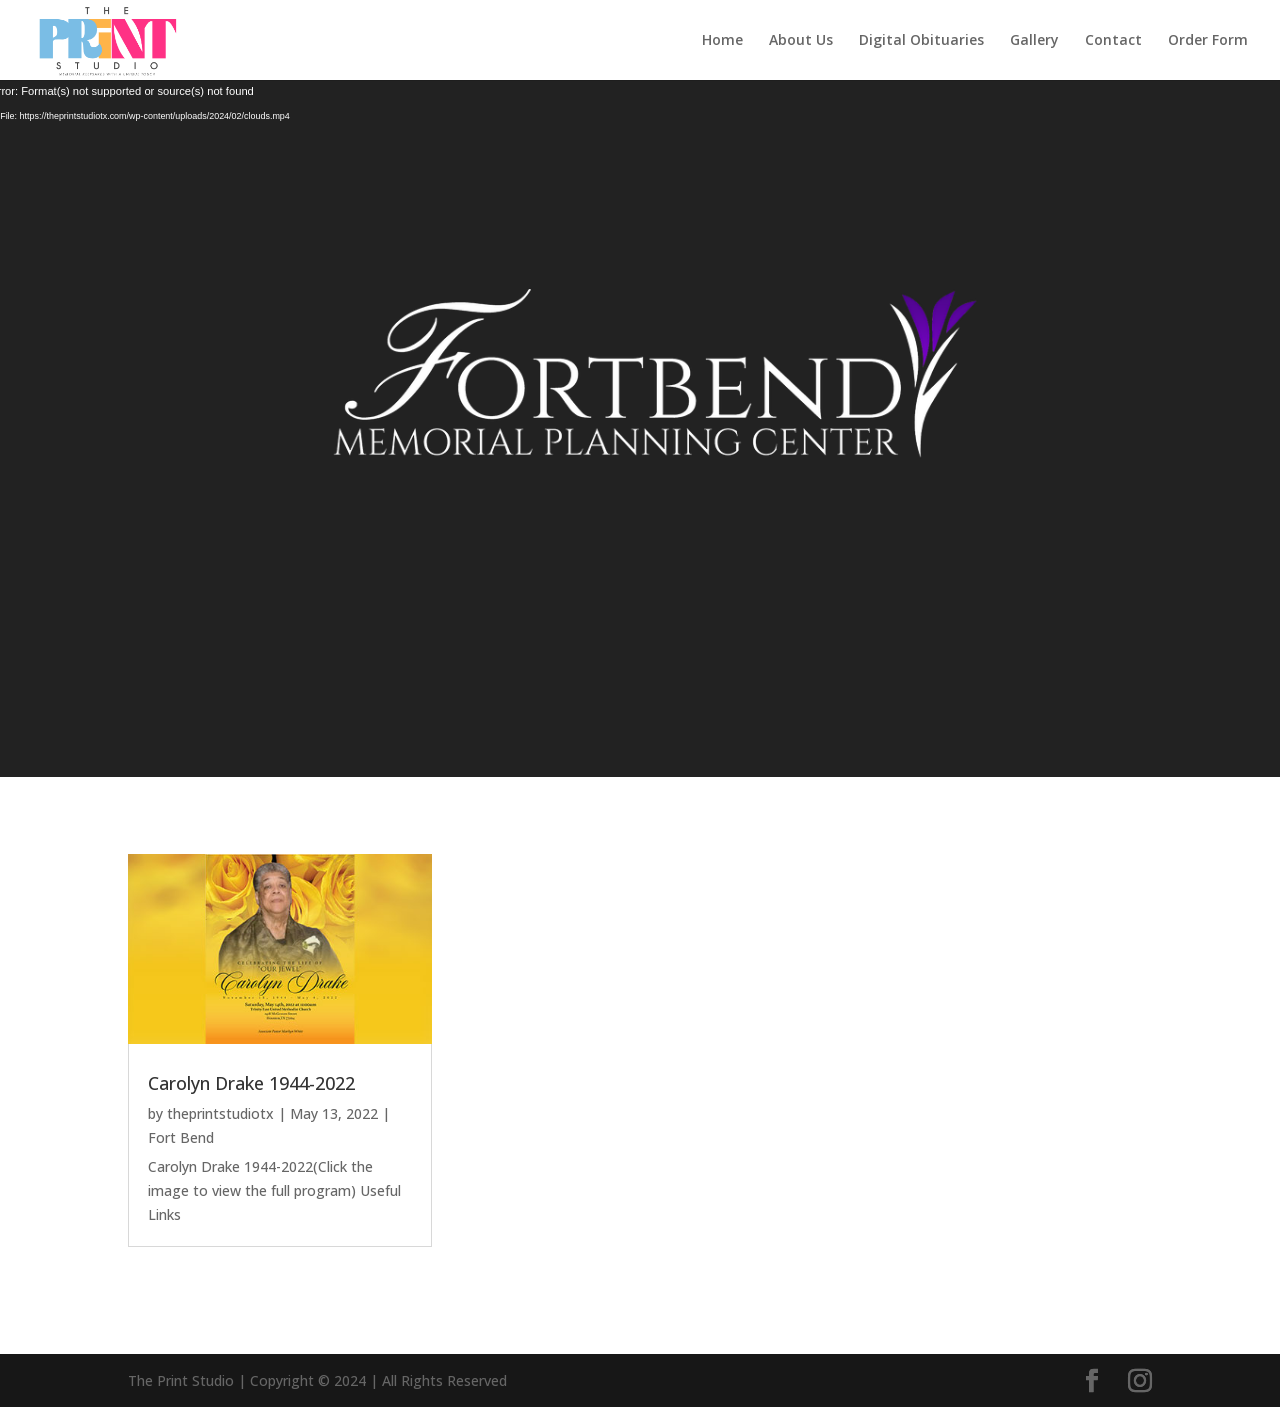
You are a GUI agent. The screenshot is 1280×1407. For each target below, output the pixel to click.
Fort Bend (181, 1137)
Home (722, 41)
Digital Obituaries (921, 41)
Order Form (1208, 41)
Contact (1113, 41)
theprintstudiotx (220, 1113)
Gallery (1034, 41)
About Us (801, 41)
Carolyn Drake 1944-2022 (251, 1083)
